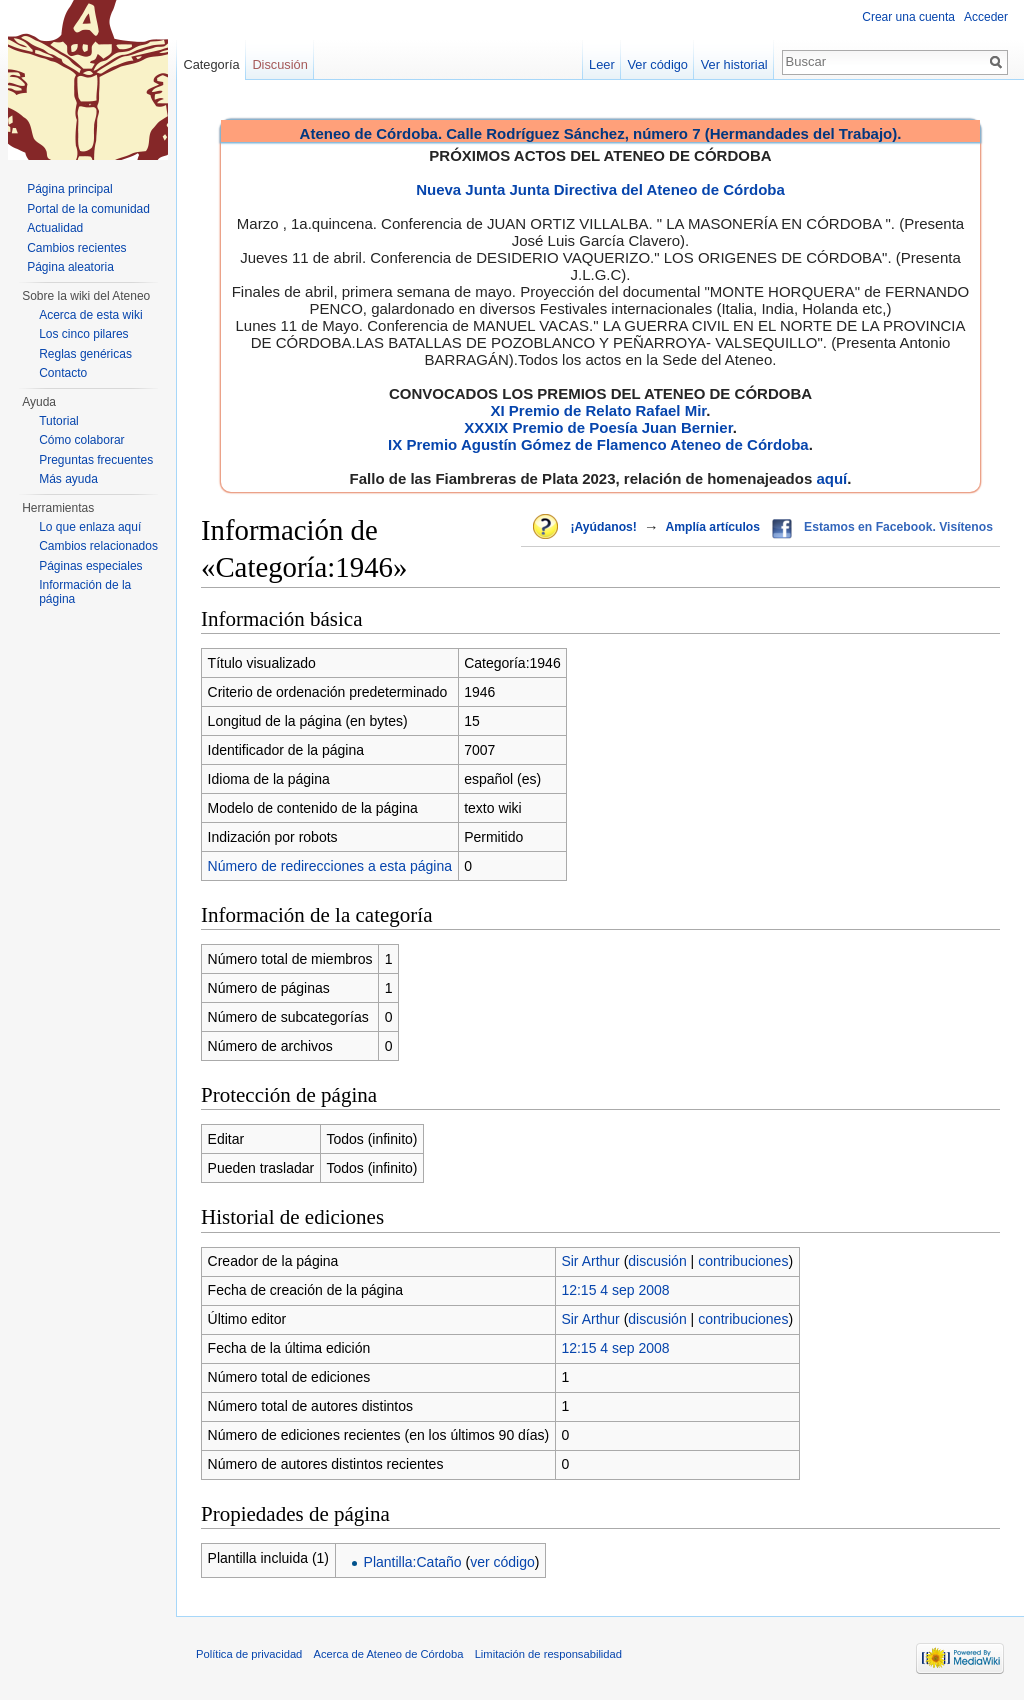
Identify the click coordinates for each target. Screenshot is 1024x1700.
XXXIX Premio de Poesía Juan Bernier (598, 427)
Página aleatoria (70, 267)
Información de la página (85, 592)
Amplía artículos (712, 527)
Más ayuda (68, 479)
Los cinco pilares (83, 334)
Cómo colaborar (81, 440)
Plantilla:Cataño (413, 1562)
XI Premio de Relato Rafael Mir (598, 410)
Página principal (69, 189)
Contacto (63, 373)
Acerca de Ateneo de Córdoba (389, 1654)
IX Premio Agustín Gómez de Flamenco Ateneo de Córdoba (598, 444)
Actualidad (55, 228)
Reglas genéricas (85, 354)
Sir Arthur (590, 1261)
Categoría (211, 64)
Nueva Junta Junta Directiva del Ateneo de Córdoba (600, 189)
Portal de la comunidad (88, 209)
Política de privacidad (249, 1654)
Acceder (986, 17)
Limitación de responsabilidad (548, 1654)
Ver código (658, 64)
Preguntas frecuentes (96, 460)
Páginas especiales (90, 566)
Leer (602, 64)
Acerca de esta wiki (90, 315)
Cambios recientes (76, 248)
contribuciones (743, 1261)
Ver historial (734, 64)
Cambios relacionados (98, 546)
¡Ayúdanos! (603, 527)
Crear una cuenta (908, 17)
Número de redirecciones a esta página (330, 866)
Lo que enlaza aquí (90, 527)
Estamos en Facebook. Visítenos (898, 527)
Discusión (279, 64)
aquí (831, 478)
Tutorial (59, 421)
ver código (502, 1562)
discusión (657, 1261)
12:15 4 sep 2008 (615, 1290)
